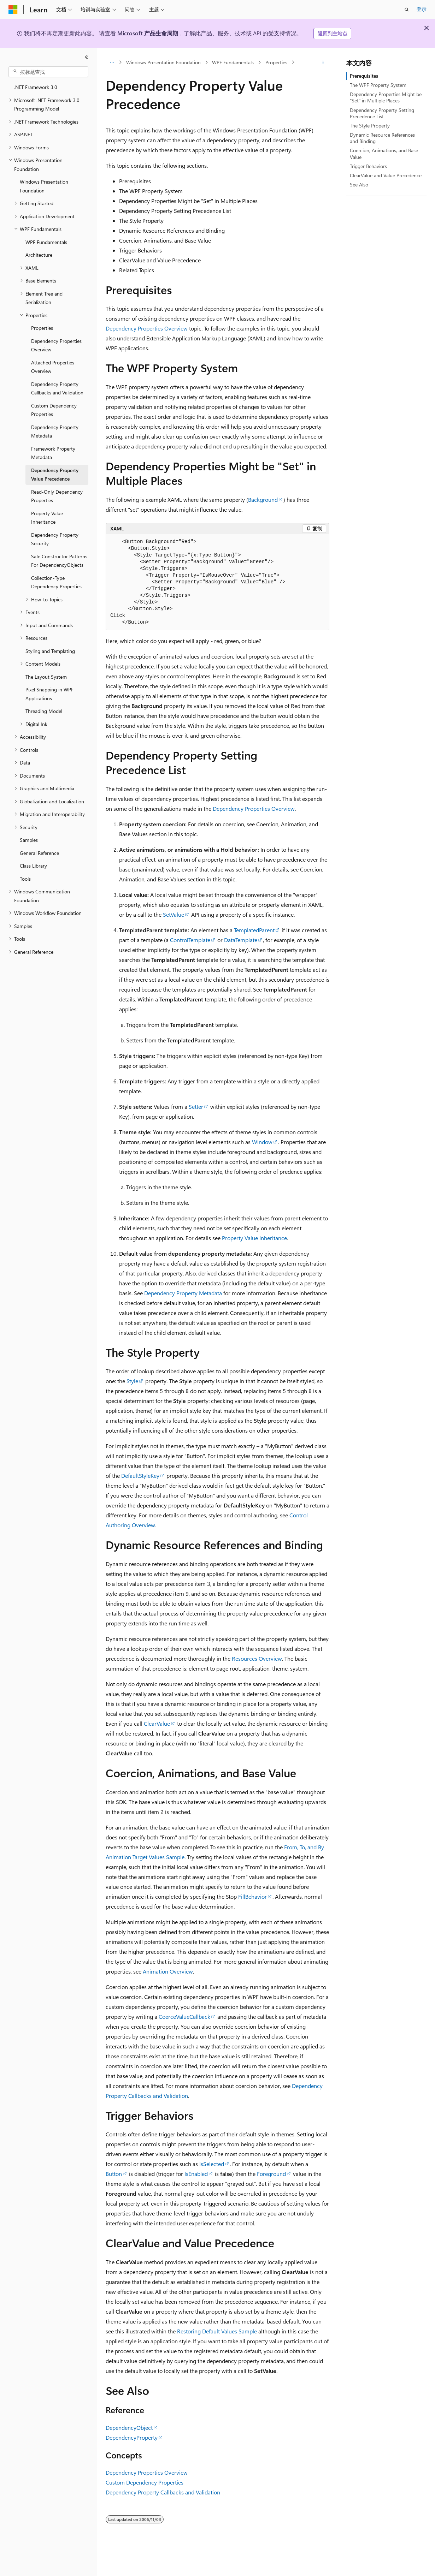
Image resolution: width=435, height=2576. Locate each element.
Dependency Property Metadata (183, 1293)
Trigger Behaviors (368, 166)
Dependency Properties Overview (147, 328)
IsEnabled (196, 2173)
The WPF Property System (378, 85)
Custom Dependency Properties (144, 2482)
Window (262, 1142)
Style (132, 1381)
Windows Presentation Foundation (163, 62)
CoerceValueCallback (184, 2016)
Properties (276, 62)
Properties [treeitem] (42, 328)
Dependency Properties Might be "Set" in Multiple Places (386, 97)
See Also (359, 184)
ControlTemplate (190, 940)
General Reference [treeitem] (39, 853)
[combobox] (48, 72)
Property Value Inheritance (254, 1238)
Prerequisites (364, 75)
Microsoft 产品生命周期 (147, 33)
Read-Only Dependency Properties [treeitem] (57, 496)
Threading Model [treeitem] (43, 711)
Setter (196, 1106)
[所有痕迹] (112, 62)
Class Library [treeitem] (33, 865)
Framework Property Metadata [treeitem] (53, 453)
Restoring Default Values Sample (217, 2331)
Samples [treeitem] (29, 840)
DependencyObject (129, 2427)
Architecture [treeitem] (38, 254)
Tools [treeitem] (25, 878)
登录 (422, 9)
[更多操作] (323, 62)
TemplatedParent (254, 930)
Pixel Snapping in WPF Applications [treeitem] (49, 694)
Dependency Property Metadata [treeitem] (54, 431)
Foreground (271, 2173)
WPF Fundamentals (233, 62)
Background (263, 499)
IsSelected (211, 2163)
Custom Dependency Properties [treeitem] (54, 410)
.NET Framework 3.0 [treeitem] (35, 87)
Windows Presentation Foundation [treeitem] (44, 186)
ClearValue (157, 1723)
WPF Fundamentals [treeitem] (46, 242)
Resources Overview (257, 1658)
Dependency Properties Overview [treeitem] (56, 345)
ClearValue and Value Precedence (386, 175)
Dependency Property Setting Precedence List (382, 113)
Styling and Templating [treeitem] (50, 651)
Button (114, 2173)
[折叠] (86, 57)
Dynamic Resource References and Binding (382, 137)
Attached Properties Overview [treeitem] (52, 367)
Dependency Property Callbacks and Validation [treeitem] (57, 388)
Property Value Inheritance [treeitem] (47, 517)
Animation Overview (168, 1971)
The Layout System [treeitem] (46, 676)
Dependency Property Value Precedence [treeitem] (54, 474)
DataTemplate (240, 940)
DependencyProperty (132, 2437)
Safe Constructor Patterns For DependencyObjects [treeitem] (59, 561)
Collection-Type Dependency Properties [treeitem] (56, 582)
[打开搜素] (407, 9)
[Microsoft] (13, 9)
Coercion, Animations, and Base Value (384, 153)
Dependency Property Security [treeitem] (54, 539)
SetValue (173, 914)
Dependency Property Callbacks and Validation (163, 2492)
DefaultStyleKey (140, 1475)
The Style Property (370, 125)
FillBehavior (252, 1896)
